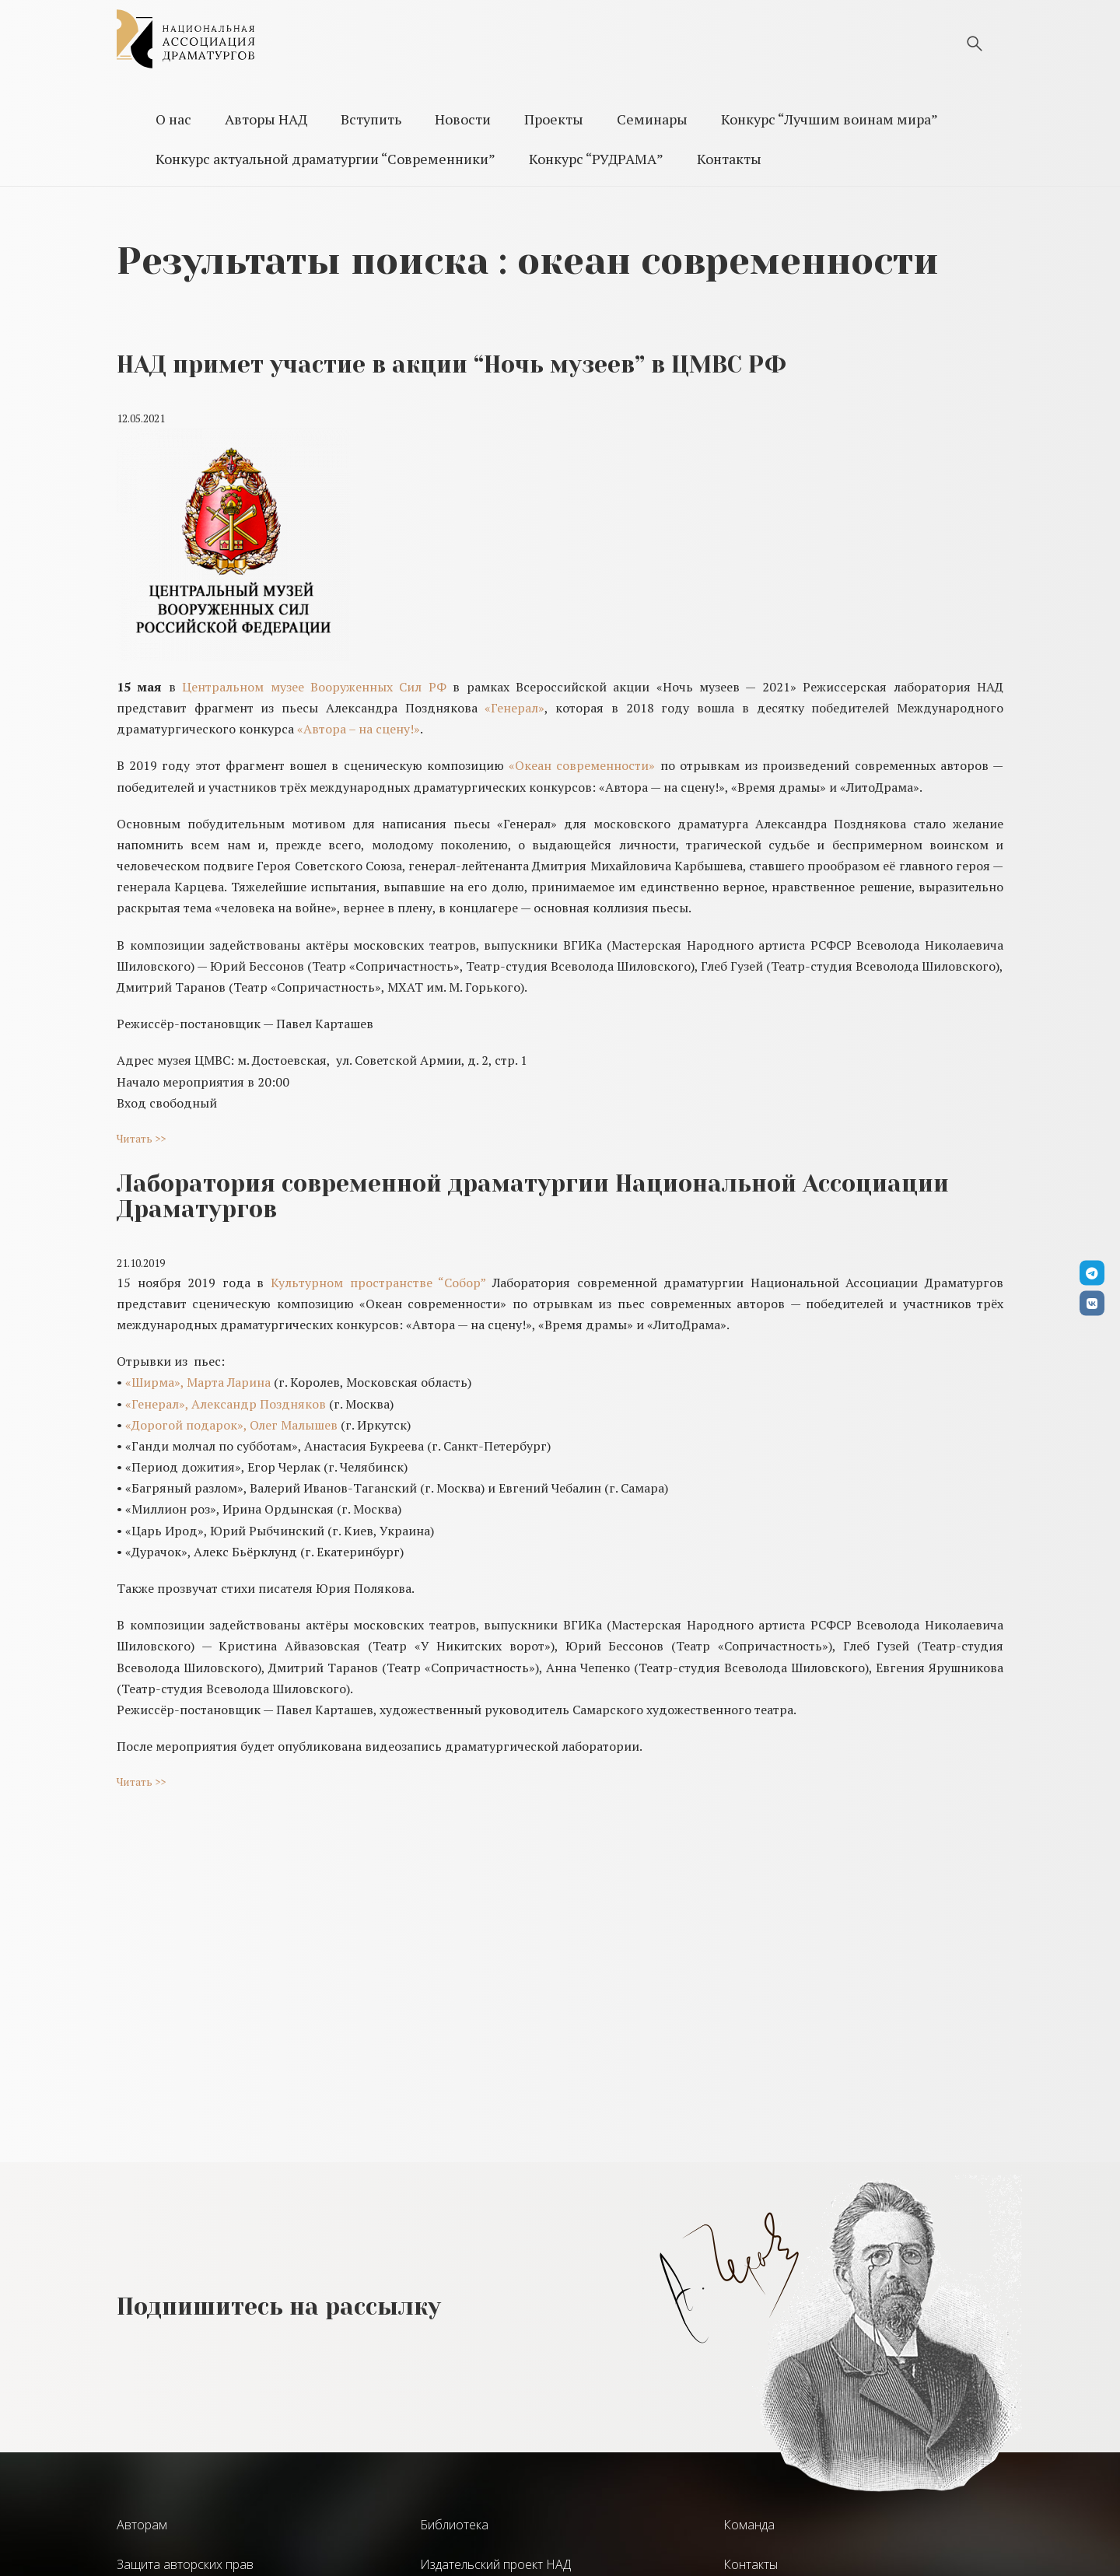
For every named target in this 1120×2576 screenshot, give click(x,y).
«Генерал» (514, 707)
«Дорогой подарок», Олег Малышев (231, 1424)
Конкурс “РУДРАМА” (596, 158)
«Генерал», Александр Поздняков (225, 1403)
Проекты (553, 119)
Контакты (729, 158)
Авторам (142, 2524)
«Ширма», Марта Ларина (198, 1382)
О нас (173, 119)
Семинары (652, 119)
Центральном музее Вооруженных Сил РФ (311, 686)
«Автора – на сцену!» (358, 728)
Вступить (371, 119)
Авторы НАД (266, 119)
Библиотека (454, 2524)
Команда (749, 2524)
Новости (463, 119)
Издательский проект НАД (495, 2564)
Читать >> (141, 1138)
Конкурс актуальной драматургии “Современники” (325, 158)
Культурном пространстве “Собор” (378, 1282)
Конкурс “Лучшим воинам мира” (829, 119)
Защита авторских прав (185, 2564)
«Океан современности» (582, 765)
